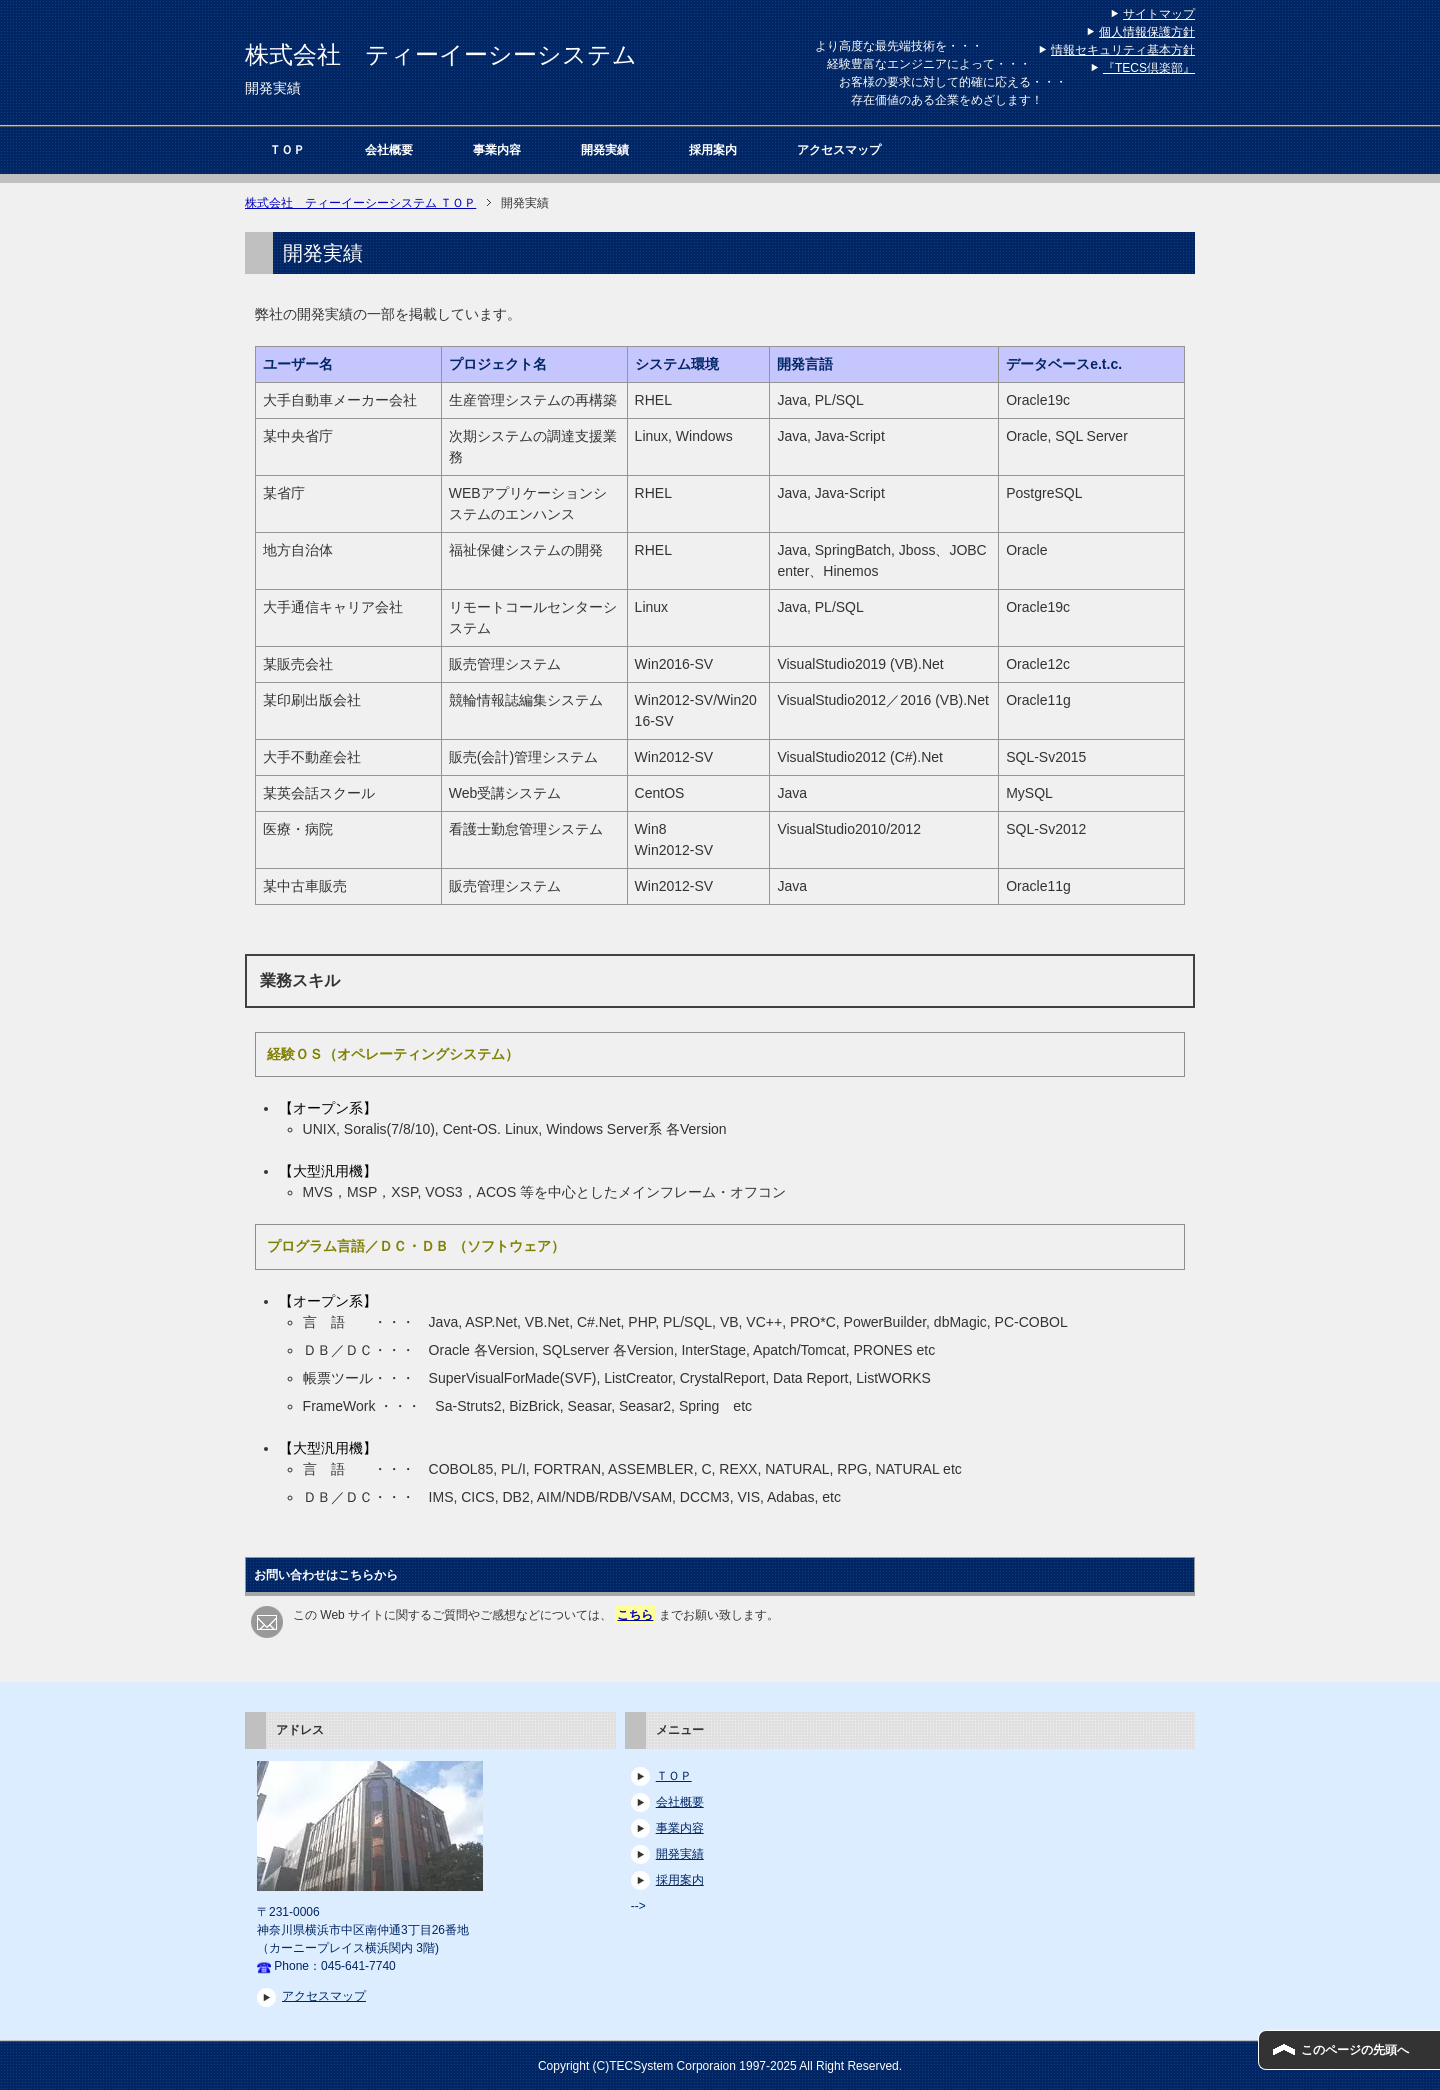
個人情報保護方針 (1147, 32)
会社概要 (389, 150)
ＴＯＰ (287, 150)
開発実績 (605, 150)
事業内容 (497, 150)
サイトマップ (1159, 14)
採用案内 (713, 150)
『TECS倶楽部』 (1149, 68)
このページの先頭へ (1355, 2050)
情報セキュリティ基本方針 (1123, 50)
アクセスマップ (839, 150)
